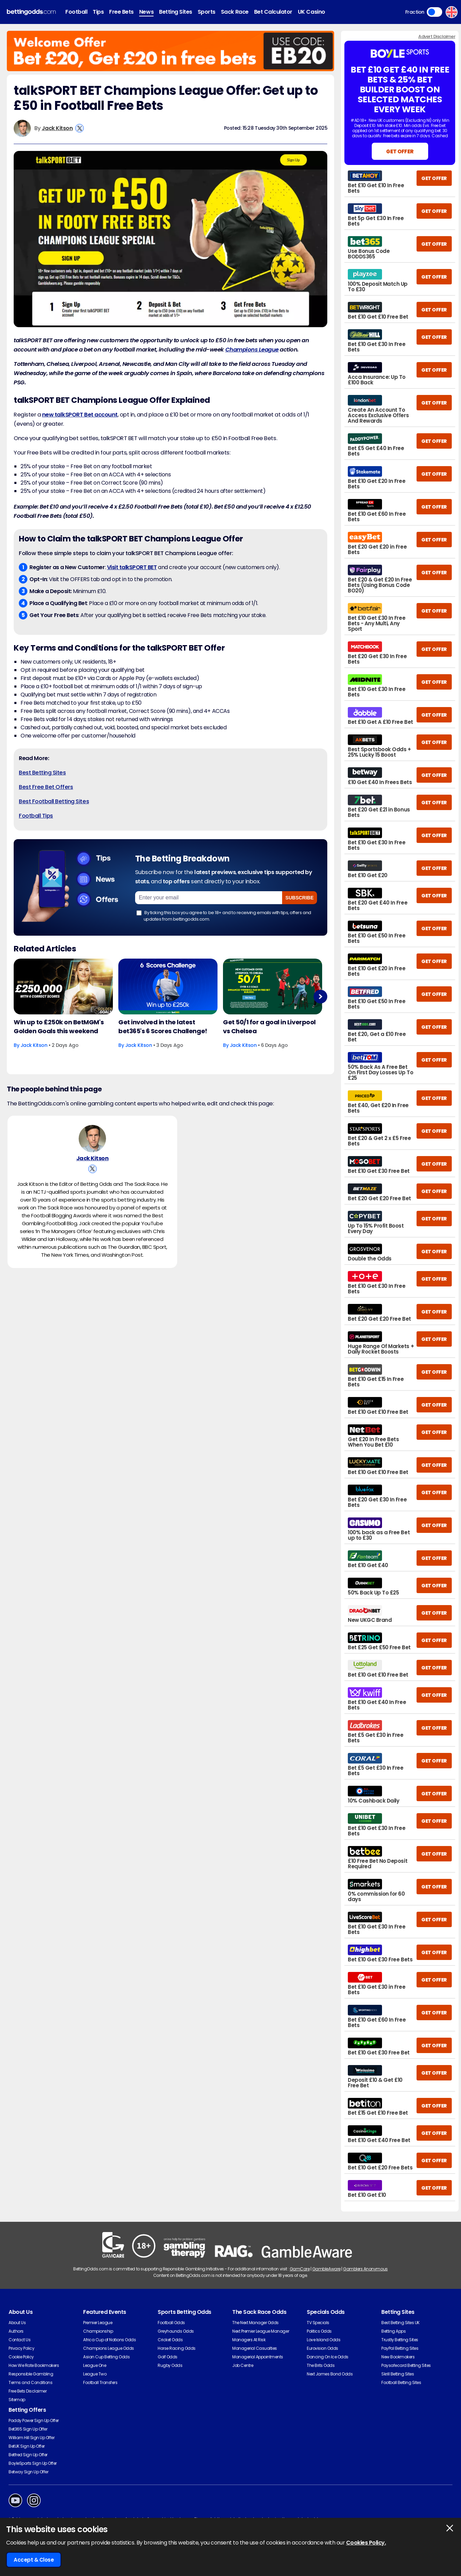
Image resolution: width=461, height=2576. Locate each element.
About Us (17, 2322)
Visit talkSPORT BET (132, 567)
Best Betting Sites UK (400, 2322)
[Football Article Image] (63, 986)
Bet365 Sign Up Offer (28, 2429)
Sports (206, 12)
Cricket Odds (170, 2340)
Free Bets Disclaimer (28, 2391)
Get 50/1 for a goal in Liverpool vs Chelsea (269, 1026)
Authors (16, 2331)
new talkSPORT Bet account (80, 415)
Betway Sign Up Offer (28, 2472)
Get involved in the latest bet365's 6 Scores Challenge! (162, 1026)
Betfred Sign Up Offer (28, 2455)
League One (94, 2365)
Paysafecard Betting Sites (406, 2365)
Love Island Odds (323, 2340)
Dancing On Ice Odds (327, 2357)
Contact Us (19, 2340)
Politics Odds (319, 2331)
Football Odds (171, 2322)
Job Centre (242, 2365)
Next (320, 996)
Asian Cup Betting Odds (106, 2357)
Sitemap (17, 2399)
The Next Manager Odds (255, 2322)
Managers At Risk (248, 2340)
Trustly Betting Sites (399, 2340)
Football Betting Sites (401, 2382)
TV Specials (318, 2322)
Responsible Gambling (31, 2374)
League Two (94, 2374)
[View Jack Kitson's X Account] (79, 128)
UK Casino (311, 12)
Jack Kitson (57, 128)
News (146, 12)
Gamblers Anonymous (365, 2269)
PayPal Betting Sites (399, 2348)
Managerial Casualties (254, 2348)
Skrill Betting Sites (397, 2374)
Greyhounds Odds (176, 2331)
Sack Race (235, 12)
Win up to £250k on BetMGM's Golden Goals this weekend (59, 1026)
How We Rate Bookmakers (34, 2365)
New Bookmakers (397, 2357)
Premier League (97, 2322)
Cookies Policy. (366, 2543)
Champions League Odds (108, 2348)
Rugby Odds (170, 2365)
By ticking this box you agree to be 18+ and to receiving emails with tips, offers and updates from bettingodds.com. (223, 915)
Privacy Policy (21, 2348)
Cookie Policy (21, 2357)
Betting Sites (175, 12)
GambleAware (326, 2269)
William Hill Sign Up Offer (32, 2437)
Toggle (434, 12)
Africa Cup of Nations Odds (109, 2340)
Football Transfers (100, 2382)
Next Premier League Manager (260, 2331)
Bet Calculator (273, 12)
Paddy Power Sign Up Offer (34, 2420)
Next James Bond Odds (330, 2374)
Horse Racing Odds (177, 2348)
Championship (98, 2331)
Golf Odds (167, 2357)
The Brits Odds (320, 2365)
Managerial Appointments (257, 2357)
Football (76, 12)
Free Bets (121, 12)
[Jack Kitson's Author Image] (92, 1139)
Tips (98, 12)
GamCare (300, 2269)
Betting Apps (393, 2331)
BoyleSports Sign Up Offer (33, 2463)
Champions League (252, 350)
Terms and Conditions (30, 2382)
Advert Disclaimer (436, 36)
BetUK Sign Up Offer (27, 2446)
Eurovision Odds (322, 2348)
